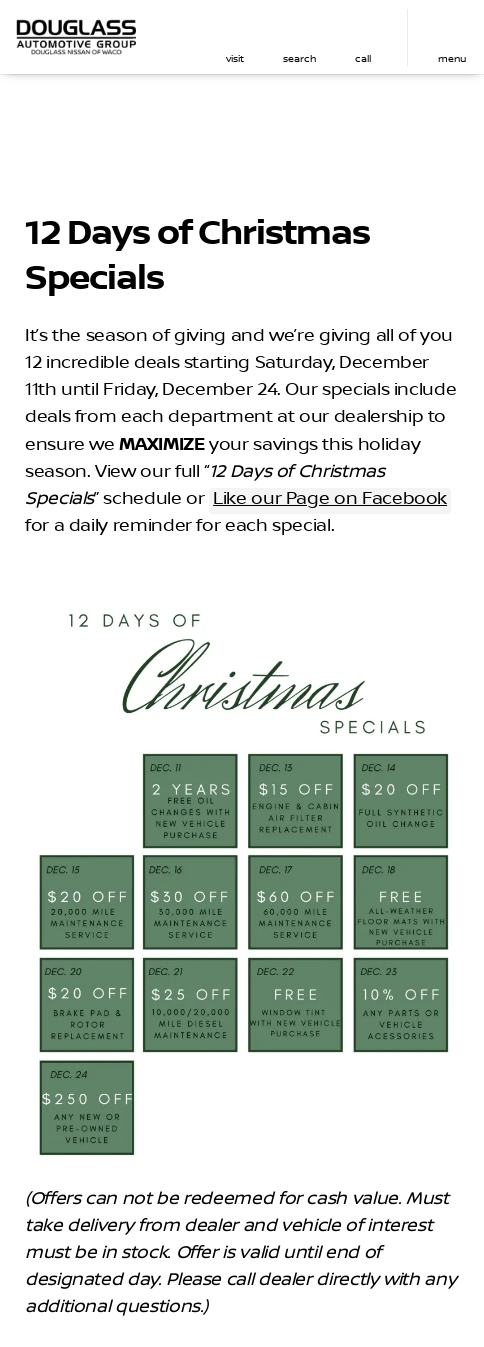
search (299, 58)
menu (452, 58)
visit (235, 58)
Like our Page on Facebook (330, 499)
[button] (235, 37)
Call (363, 58)
